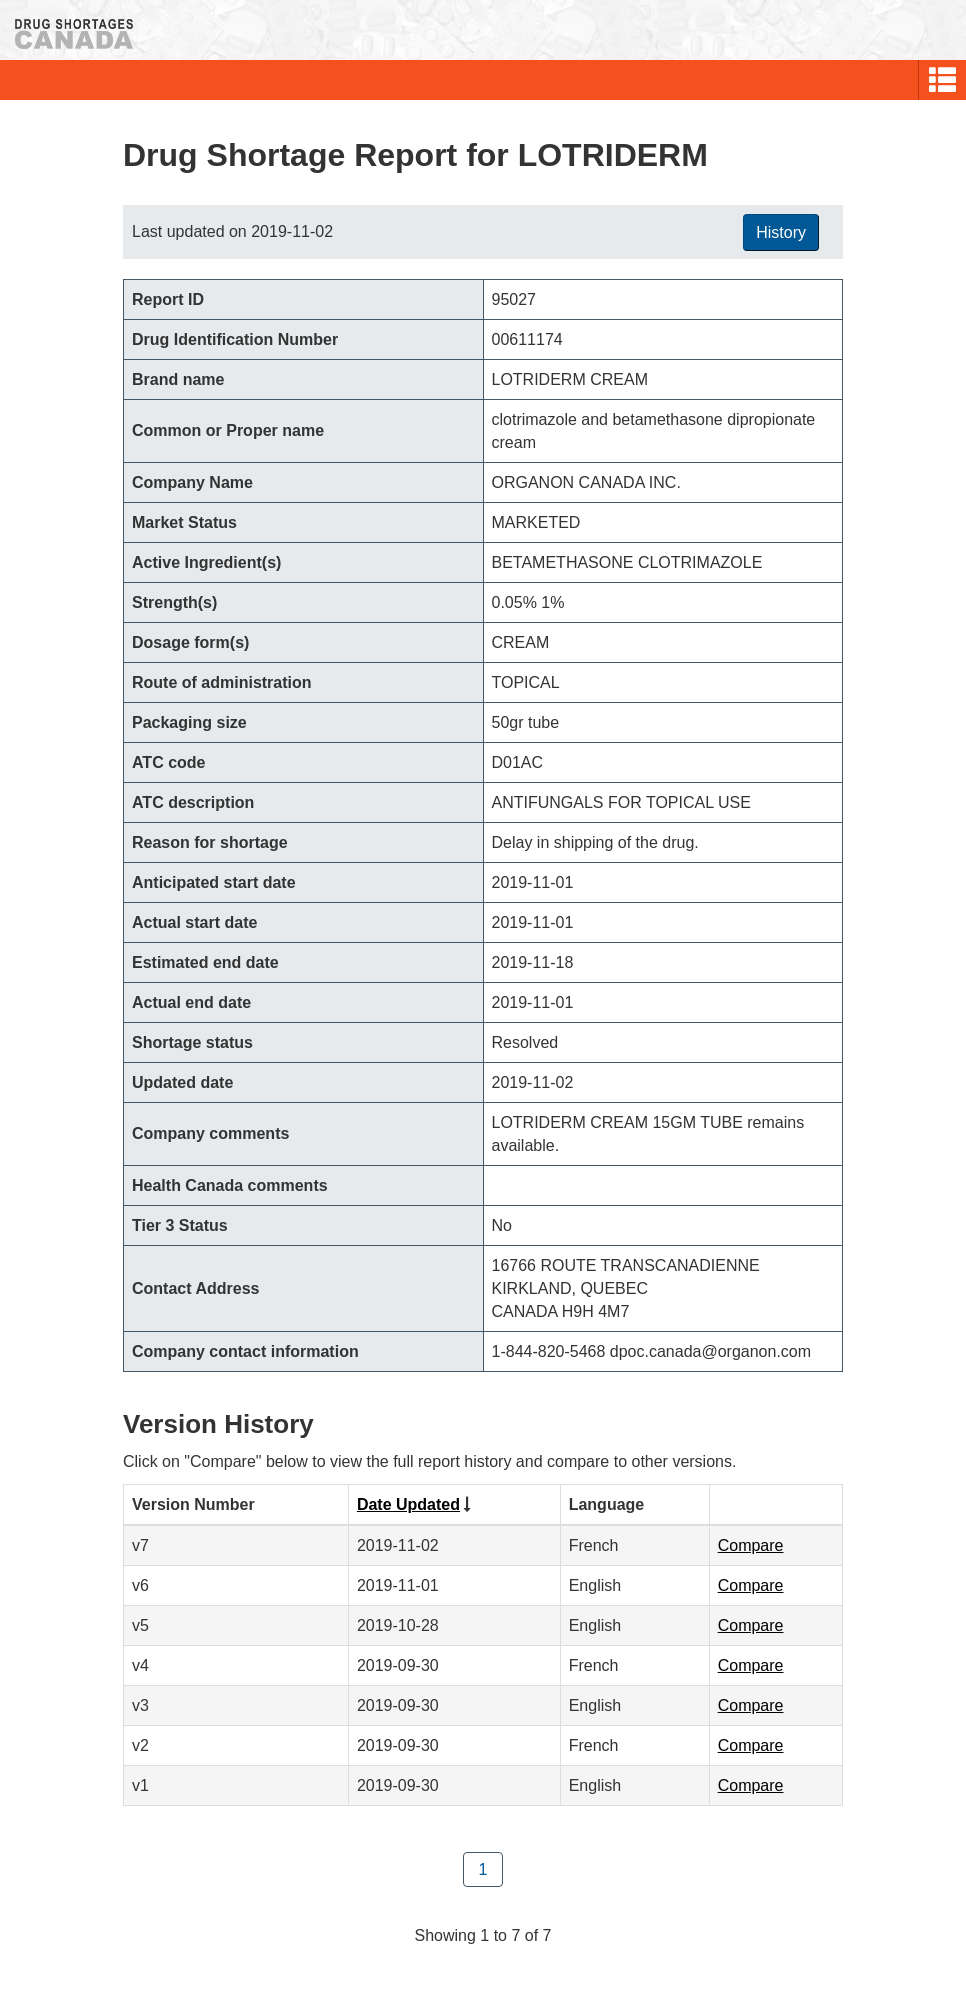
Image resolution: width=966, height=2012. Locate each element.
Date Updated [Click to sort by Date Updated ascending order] (408, 1504)
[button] (942, 80)
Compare (751, 1545)
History (781, 232)
